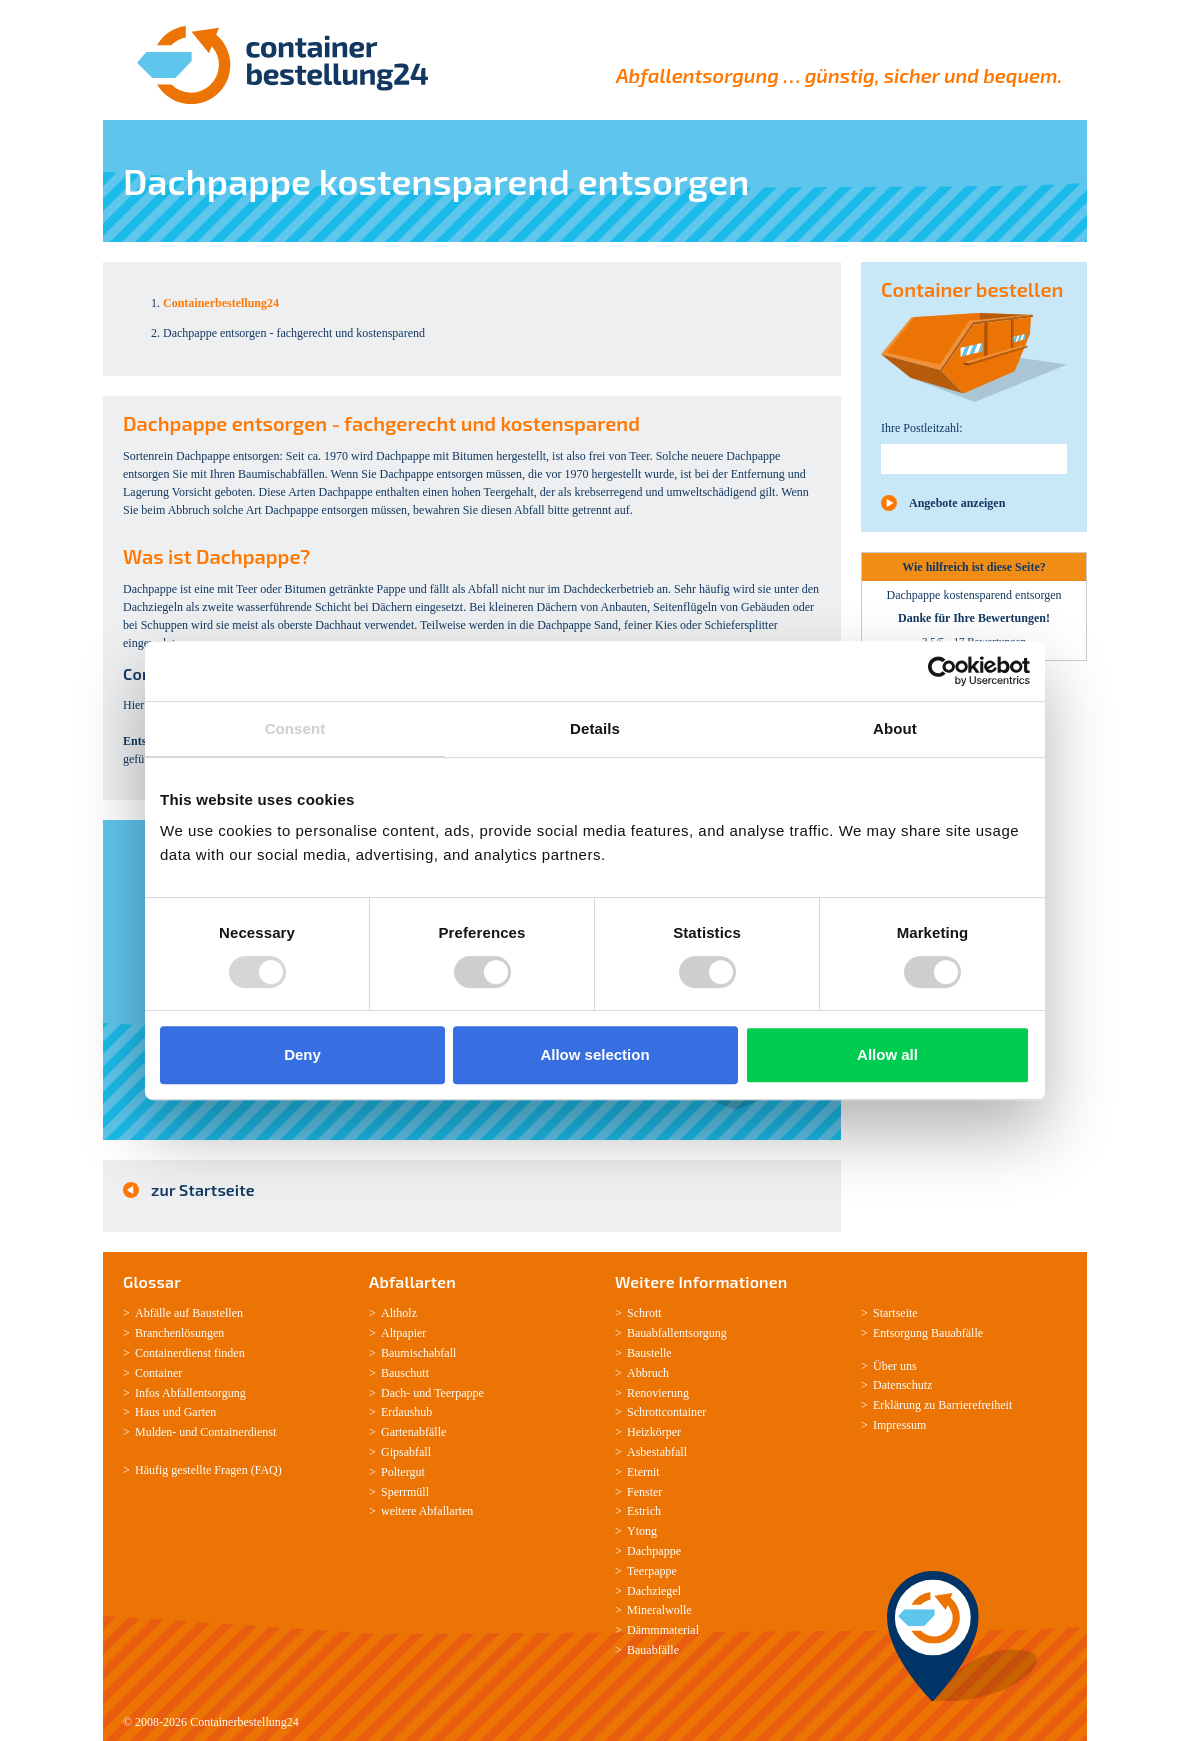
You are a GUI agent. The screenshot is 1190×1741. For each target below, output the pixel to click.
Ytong (642, 1531)
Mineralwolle (659, 1610)
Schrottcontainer (666, 1412)
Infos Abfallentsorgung (190, 1393)
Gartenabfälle (413, 1432)
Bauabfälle (653, 1650)
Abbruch (648, 1373)
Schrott (644, 1313)
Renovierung (658, 1393)
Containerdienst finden (190, 1353)
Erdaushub (406, 1412)
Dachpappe (654, 1551)
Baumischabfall (418, 1353)
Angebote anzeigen (957, 503)
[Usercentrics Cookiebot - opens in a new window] (942, 671)
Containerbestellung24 (244, 1722)
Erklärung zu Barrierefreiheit (942, 1405)
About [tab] (895, 728)
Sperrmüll (405, 1492)
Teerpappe (459, 1393)
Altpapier (403, 1333)
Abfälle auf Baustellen (189, 1313)
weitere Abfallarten (427, 1511)
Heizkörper (654, 1432)
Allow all (887, 1054)
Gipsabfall (406, 1452)
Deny (302, 1054)
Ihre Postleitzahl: (922, 428)
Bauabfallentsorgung (677, 1333)
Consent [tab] (295, 728)
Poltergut (403, 1472)
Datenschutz (902, 1385)
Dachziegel (654, 1591)
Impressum (899, 1425)
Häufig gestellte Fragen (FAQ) (208, 1470)
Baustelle (649, 1353)
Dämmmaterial (663, 1630)
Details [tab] (595, 728)
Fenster (644, 1492)
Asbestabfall (657, 1452)
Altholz (399, 1313)
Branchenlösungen (179, 1333)
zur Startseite (203, 1189)
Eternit (643, 1472)
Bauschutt (405, 1373)
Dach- (395, 1393)
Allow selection (594, 1054)
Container (158, 1373)
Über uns (895, 1366)
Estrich (644, 1511)
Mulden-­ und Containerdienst (205, 1432)
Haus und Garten (175, 1412)
